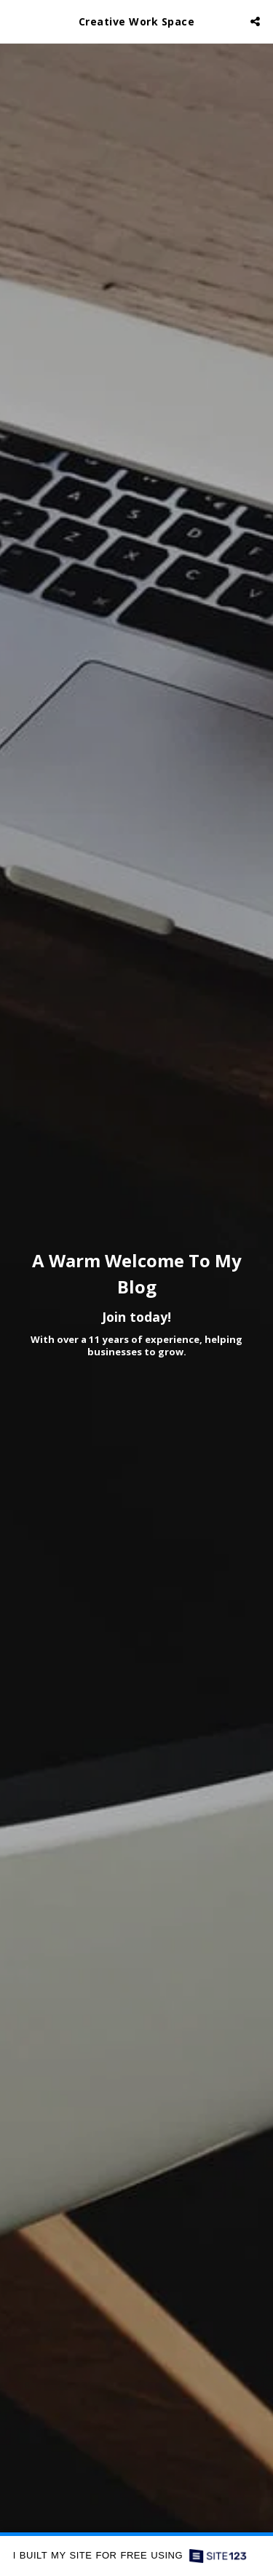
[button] (16, 21)
